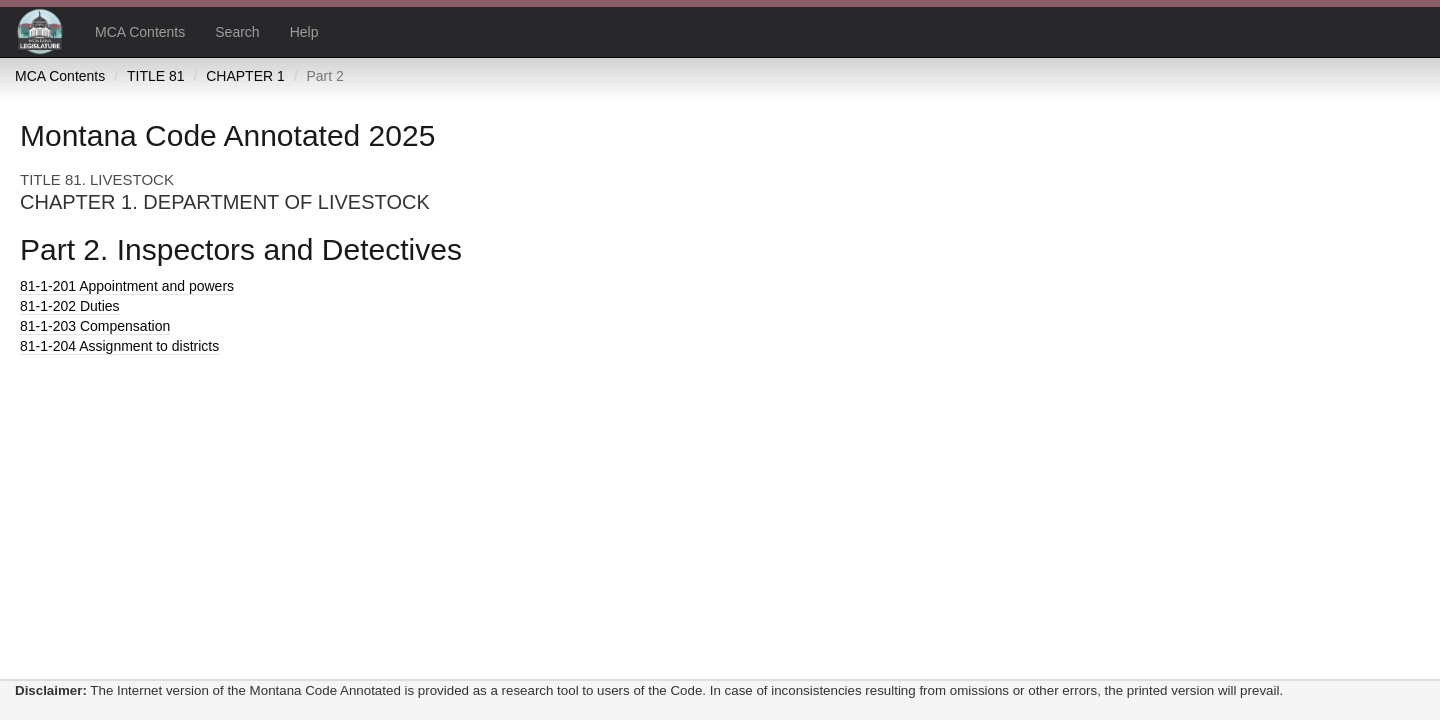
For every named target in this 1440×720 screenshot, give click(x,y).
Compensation (95, 326)
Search (237, 32)
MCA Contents (140, 32)
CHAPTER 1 (245, 76)
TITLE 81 (156, 76)
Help (304, 32)
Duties (70, 306)
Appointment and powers (127, 286)
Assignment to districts (119, 346)
